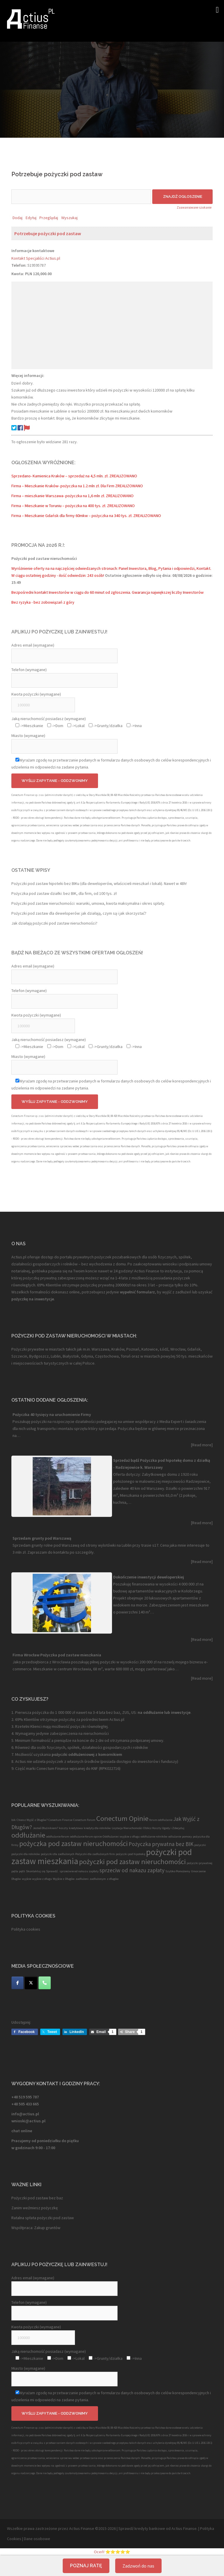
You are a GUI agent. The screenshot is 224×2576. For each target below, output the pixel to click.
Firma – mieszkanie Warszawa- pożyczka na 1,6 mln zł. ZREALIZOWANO (72, 495)
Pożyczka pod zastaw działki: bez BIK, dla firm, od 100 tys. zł (64, 893)
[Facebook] (17, 1982)
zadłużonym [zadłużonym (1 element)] (98, 1879)
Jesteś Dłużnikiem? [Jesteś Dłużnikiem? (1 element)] (45, 1828)
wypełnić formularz (137, 1292)
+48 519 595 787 (25, 2097)
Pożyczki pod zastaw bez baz (37, 2197)
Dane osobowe (37, 2538)
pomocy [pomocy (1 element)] (187, 1836)
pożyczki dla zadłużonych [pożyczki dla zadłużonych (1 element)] (57, 1854)
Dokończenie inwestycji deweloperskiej (148, 1577)
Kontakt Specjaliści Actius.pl (35, 258)
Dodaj (17, 217)
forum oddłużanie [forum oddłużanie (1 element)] (160, 1820)
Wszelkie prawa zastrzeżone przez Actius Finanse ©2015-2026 (61, 2528)
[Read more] (202, 1444)
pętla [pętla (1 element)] (14, 1871)
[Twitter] (31, 1982)
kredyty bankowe (149, 2528)
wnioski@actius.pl (28, 2120)
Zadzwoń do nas (138, 2566)
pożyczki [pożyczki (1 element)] (200, 1845)
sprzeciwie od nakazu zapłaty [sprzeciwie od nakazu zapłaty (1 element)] (79, 1871)
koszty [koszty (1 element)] (63, 1828)
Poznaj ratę (86, 2565)
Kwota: (17, 273)
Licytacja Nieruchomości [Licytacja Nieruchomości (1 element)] (127, 1828)
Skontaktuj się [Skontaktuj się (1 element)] (35, 1871)
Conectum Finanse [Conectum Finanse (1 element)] (60, 1820)
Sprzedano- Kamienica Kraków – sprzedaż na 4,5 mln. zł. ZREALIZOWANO (74, 475)
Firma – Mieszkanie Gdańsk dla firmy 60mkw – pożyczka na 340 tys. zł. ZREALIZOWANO (86, 515)
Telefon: (19, 265)
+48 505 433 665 (25, 2104)
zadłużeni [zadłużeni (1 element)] (82, 1879)
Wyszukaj (69, 217)
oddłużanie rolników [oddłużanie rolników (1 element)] (154, 1836)
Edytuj (31, 217)
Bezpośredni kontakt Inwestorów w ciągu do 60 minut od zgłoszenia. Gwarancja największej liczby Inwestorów (107, 592)
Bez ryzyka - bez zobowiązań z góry (42, 602)
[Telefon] (44, 1982)
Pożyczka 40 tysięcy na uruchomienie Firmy (52, 1414)
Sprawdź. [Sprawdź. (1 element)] (52, 1871)
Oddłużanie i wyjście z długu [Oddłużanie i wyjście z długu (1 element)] (121, 1836)
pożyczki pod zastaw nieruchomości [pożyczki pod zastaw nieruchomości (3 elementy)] (132, 1861)
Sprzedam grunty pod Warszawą (42, 1538)
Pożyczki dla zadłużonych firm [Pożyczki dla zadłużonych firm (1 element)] (95, 1854)
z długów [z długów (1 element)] (113, 1879)
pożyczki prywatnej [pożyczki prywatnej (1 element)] (199, 1863)
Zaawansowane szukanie (194, 207)
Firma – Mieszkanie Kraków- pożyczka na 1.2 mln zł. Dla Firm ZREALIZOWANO (77, 485)
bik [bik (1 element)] (13, 1820)
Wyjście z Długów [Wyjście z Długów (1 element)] (64, 1879)
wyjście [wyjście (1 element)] (26, 1879)
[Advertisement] (112, 325)
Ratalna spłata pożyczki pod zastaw (42, 2217)
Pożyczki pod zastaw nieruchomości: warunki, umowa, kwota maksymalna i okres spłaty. (88, 903)
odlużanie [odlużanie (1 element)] (174, 1836)
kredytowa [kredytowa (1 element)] (76, 1828)
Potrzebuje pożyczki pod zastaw (47, 233)
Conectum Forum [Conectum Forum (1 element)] (84, 1820)
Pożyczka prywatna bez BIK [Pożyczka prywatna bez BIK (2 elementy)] (161, 1843)
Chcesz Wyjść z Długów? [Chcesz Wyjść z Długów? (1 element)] (32, 1820)
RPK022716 (109, 1768)
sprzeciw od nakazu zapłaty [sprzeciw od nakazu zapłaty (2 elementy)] (131, 1870)
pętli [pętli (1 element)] (22, 1871)
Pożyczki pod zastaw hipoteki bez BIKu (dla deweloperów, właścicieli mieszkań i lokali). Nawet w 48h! (99, 883)
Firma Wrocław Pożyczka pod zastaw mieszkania (57, 1655)
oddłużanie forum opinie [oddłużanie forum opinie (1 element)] (86, 1836)
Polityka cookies (25, 1929)
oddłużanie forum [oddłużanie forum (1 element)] (57, 1836)
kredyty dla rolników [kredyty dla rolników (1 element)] (97, 1828)
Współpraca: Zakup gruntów (35, 2227)
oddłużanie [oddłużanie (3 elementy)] (28, 1835)
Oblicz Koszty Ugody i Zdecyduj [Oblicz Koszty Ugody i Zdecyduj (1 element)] (163, 1828)
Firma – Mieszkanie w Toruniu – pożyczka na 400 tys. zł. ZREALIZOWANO (73, 505)
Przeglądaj (48, 217)
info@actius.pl (25, 2113)
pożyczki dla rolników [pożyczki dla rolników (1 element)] (25, 1854)
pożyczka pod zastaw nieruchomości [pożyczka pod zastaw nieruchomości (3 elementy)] (73, 1843)
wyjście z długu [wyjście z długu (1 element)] (42, 1879)
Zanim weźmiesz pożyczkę (34, 2207)
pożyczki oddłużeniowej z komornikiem (86, 1754)
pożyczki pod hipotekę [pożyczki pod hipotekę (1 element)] (130, 1854)
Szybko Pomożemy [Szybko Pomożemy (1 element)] (177, 1871)
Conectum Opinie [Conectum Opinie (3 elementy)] (122, 1818)
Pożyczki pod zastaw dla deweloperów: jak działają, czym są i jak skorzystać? (78, 913)
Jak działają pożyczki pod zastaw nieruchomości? (54, 923)
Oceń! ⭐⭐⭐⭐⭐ (112, 2551)
